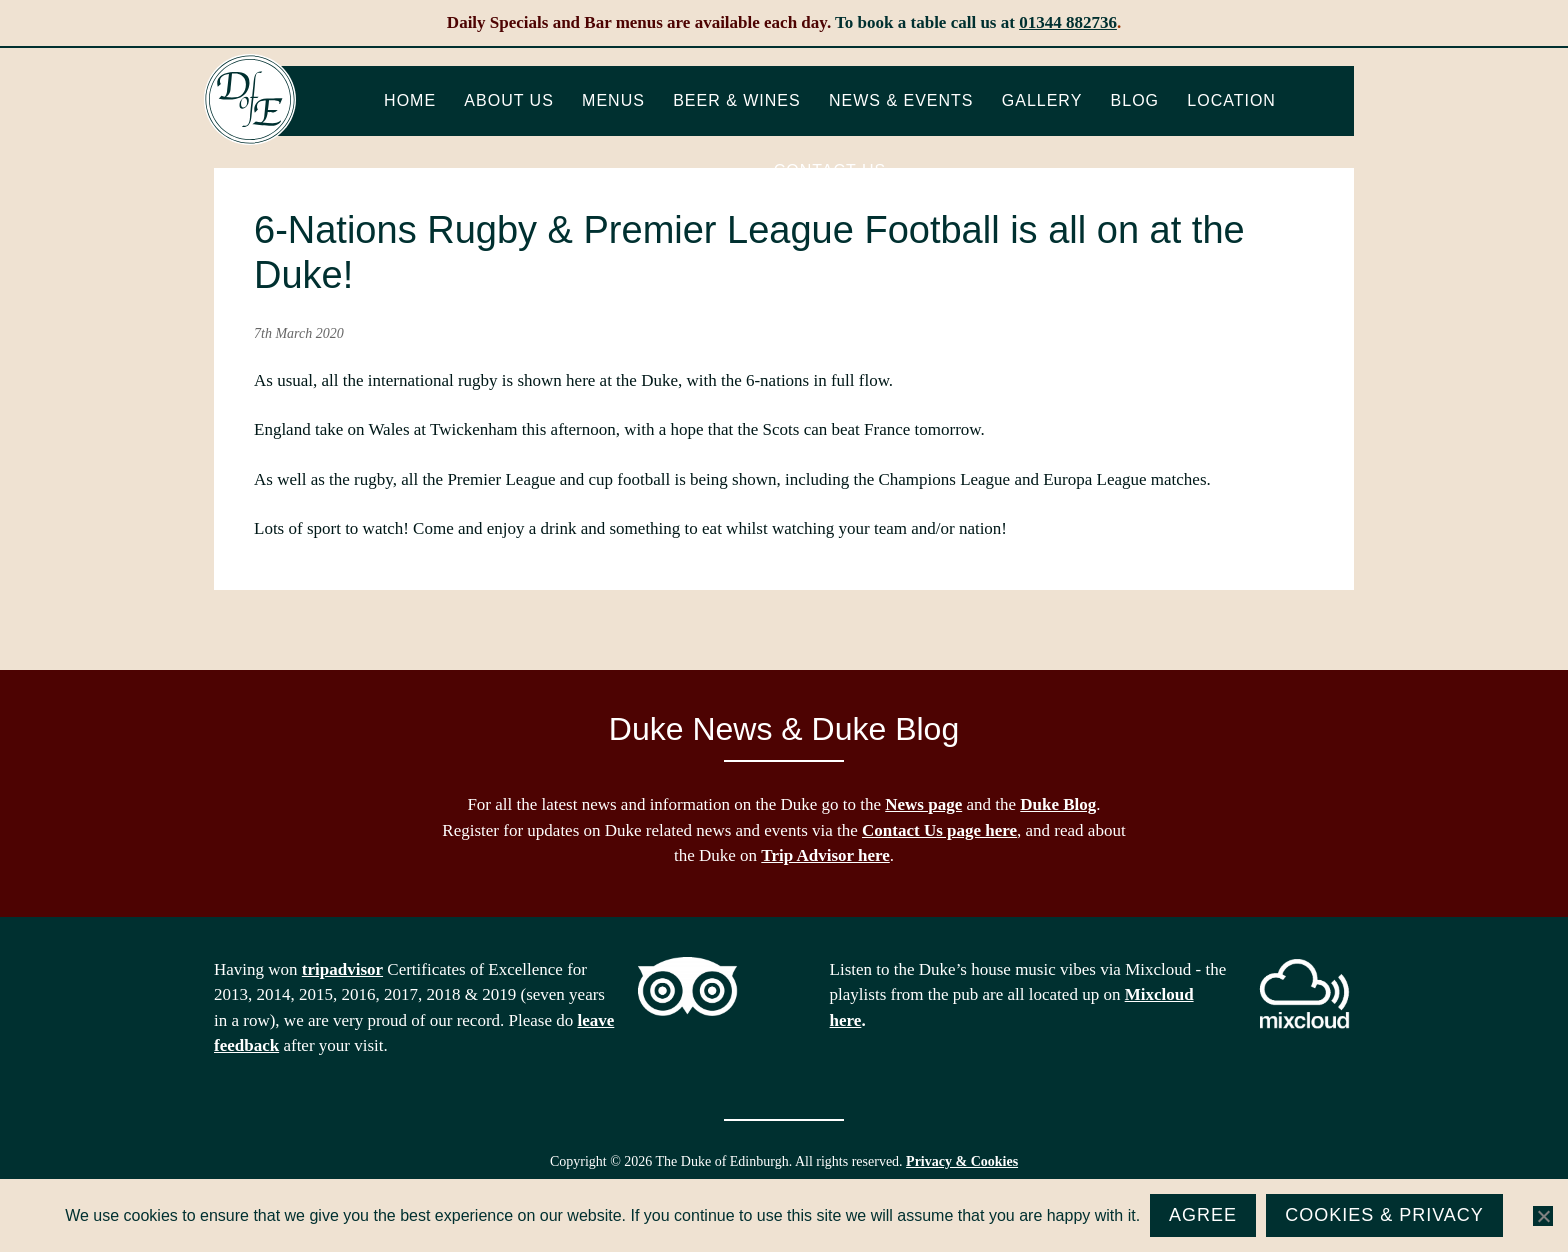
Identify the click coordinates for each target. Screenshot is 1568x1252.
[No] (1543, 1216)
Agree (1203, 1215)
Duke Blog (1058, 804)
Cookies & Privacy (1384, 1215)
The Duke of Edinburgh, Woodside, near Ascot (250, 100)
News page (923, 804)
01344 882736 (1068, 22)
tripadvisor (342, 969)
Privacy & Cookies (962, 1161)
